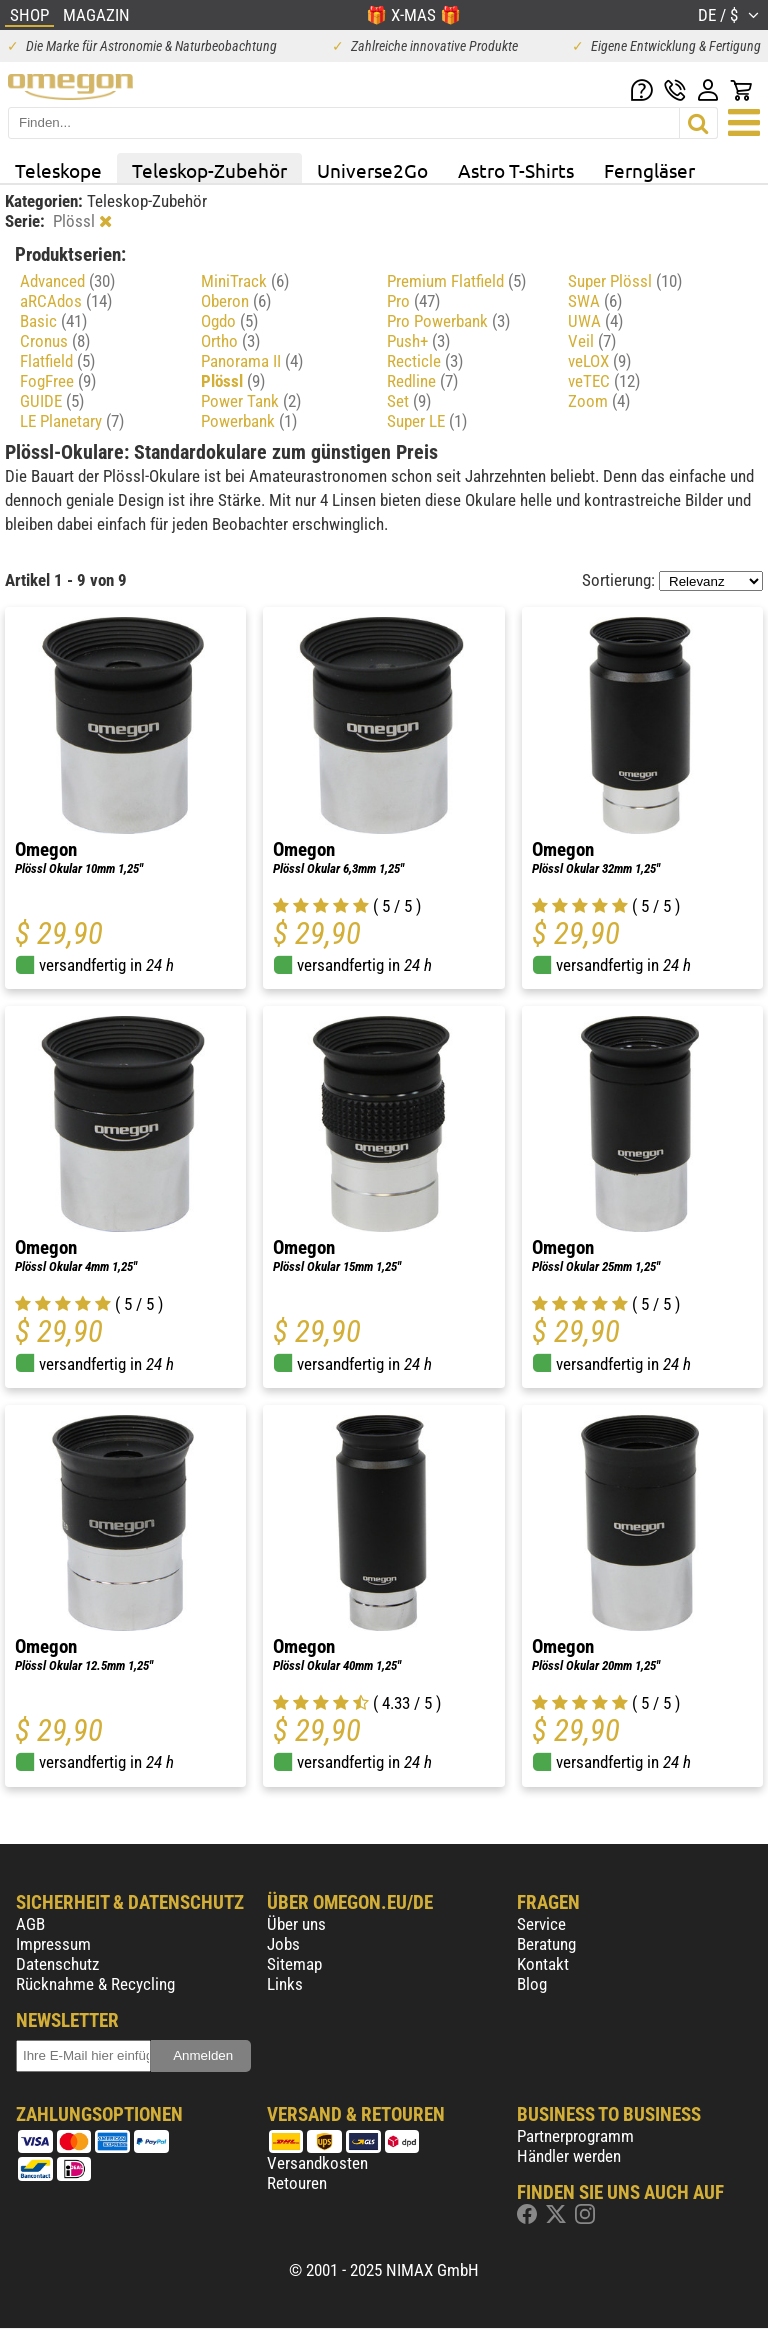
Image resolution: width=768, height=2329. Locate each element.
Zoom (599, 401)
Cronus (55, 341)
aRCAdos (66, 301)
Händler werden (569, 2156)
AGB (30, 1924)
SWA (595, 301)
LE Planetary (72, 421)
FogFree (58, 381)
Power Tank (251, 401)
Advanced (67, 281)
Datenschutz (57, 1964)
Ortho (230, 341)
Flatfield (57, 361)
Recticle (425, 361)
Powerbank (249, 421)
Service (541, 1924)
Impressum (53, 1944)
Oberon (236, 301)
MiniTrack (245, 281)
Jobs (283, 1944)
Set (409, 401)
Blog (532, 1984)
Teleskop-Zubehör (209, 170)
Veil (592, 341)
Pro (413, 301)
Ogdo (229, 321)
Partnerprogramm (575, 2136)
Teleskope (58, 170)
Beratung (546, 1944)
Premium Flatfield (456, 281)
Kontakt (543, 1964)
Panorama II (252, 361)
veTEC (604, 381)
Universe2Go (372, 170)
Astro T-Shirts (516, 170)
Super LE (427, 421)
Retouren (297, 2183)
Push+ (418, 341)
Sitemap (294, 1964)
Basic (53, 321)
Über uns (296, 1924)
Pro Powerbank (448, 321)
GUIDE (52, 401)
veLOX (599, 361)
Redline (422, 381)
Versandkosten (317, 2163)
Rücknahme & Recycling (95, 1984)
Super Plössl (625, 281)
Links (285, 1984)
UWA (595, 321)
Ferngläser (649, 170)
